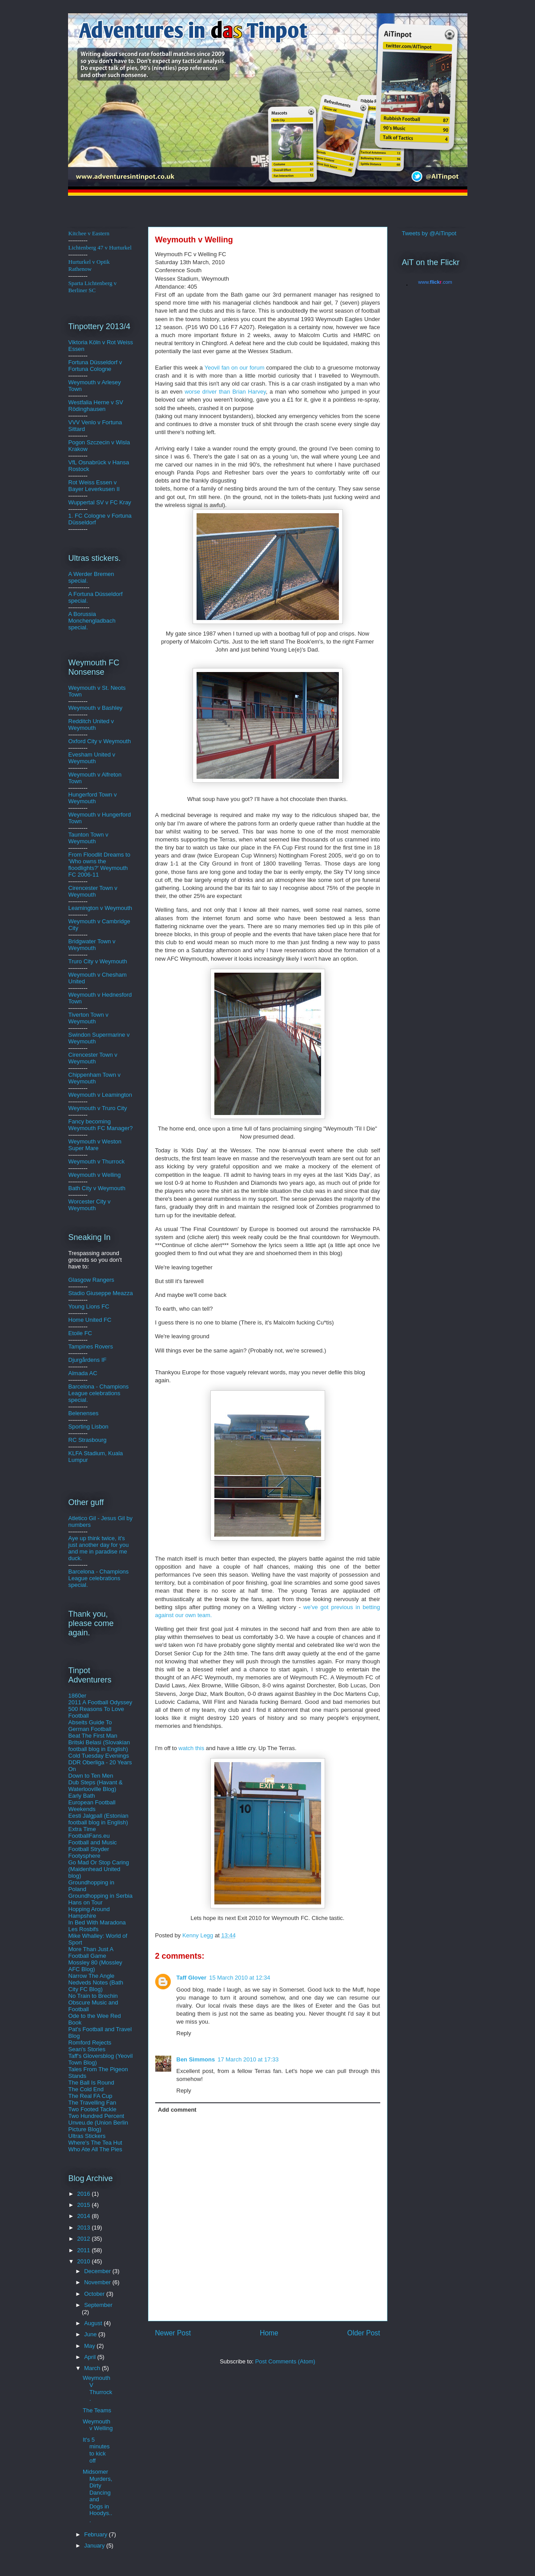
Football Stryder (88, 1849)
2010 (84, 2261)
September (98, 2305)
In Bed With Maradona (97, 1922)
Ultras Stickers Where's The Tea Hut (95, 2139)
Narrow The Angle (91, 1975)
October (95, 2293)
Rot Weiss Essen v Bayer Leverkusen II (94, 485)
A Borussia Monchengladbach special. (92, 621)
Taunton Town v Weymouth (88, 838)
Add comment (177, 2109)
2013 (84, 2227)
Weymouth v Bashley (95, 707)
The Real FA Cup (90, 2096)
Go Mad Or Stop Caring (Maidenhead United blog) (98, 1869)
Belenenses (83, 1413)
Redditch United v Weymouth (91, 724)
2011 (84, 2250)
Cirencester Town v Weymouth (92, 891)
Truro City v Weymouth (97, 961)
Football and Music (92, 1842)
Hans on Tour (85, 1902)
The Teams (97, 2410)
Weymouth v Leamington (100, 1094)
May (90, 2346)
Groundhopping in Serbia (100, 1895)
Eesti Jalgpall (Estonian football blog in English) (98, 1819)
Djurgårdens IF (87, 1359)
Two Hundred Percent (96, 2116)
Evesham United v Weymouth (92, 758)
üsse (100, 362)
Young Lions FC (88, 1306)
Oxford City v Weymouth (99, 741)
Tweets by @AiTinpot (429, 233)
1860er (77, 1695)
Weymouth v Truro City (97, 1108)
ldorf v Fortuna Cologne (95, 365)
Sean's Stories (86, 2049)
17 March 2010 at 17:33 (247, 2059)
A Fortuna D (83, 594)
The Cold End (86, 2089)
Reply (184, 2033)
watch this (191, 1748)
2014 (84, 2216)
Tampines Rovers (90, 1346)
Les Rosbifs (83, 1929)
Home (269, 2333)
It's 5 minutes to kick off (96, 2450)
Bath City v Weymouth (96, 1188)
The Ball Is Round (91, 2082)
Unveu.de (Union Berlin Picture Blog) (98, 2126)
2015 (84, 2205)
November (98, 2282)
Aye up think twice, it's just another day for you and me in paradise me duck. (98, 1548)
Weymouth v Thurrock (96, 1161)
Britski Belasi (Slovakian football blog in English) (99, 1745)
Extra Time (82, 1829)
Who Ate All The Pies (95, 2149)
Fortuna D (81, 362)
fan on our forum (235, 367)
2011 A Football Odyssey (100, 1702)
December (98, 2271)
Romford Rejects (90, 2042)
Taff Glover (192, 1977)
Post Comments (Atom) (285, 2361)
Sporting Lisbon (88, 1426)
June (91, 2334)
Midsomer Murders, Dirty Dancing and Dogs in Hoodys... (97, 2496)
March (93, 2368)
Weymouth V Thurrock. (97, 2388)
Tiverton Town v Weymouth (88, 1018)
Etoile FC (80, 1333)
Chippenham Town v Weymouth (94, 1078)
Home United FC (90, 1319)
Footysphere (84, 1855)
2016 (84, 2193)
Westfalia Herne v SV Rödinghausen (95, 405)
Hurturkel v (89, 265)
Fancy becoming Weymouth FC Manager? (100, 1124)
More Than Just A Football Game (90, 1952)
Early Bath (81, 1795)
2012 (84, 2238)
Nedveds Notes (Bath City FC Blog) (96, 1985)
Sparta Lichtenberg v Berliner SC (92, 287)
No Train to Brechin (93, 1995)
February (96, 2534)
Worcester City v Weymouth (89, 1205)
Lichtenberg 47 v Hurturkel (100, 247)
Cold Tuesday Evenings (98, 1755)
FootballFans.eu (89, 1835)
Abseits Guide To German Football (90, 1725)
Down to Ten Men (90, 1775)
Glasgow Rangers (91, 1279)
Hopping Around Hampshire (89, 1912)
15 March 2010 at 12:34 (239, 1977)
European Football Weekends (92, 1805)
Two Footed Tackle (92, 2109)
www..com (435, 282)
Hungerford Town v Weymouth (92, 798)
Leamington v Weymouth (100, 908)
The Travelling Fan (92, 2102)
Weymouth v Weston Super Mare (94, 1144)
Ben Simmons (196, 2059)
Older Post (363, 2333)
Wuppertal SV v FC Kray (99, 502)
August (94, 2323)
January (95, 2545)
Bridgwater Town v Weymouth (92, 944)
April (90, 2357)
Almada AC (82, 1373)
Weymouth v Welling (94, 1174)
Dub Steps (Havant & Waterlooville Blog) (95, 1785)
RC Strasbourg (87, 1440)
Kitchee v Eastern (88, 233)
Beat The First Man (92, 1735)
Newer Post (173, 2333)
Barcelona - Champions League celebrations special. (98, 1393)
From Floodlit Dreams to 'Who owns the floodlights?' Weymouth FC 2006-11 (99, 864)
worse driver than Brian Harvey (225, 391)
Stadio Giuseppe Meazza (100, 1293)
